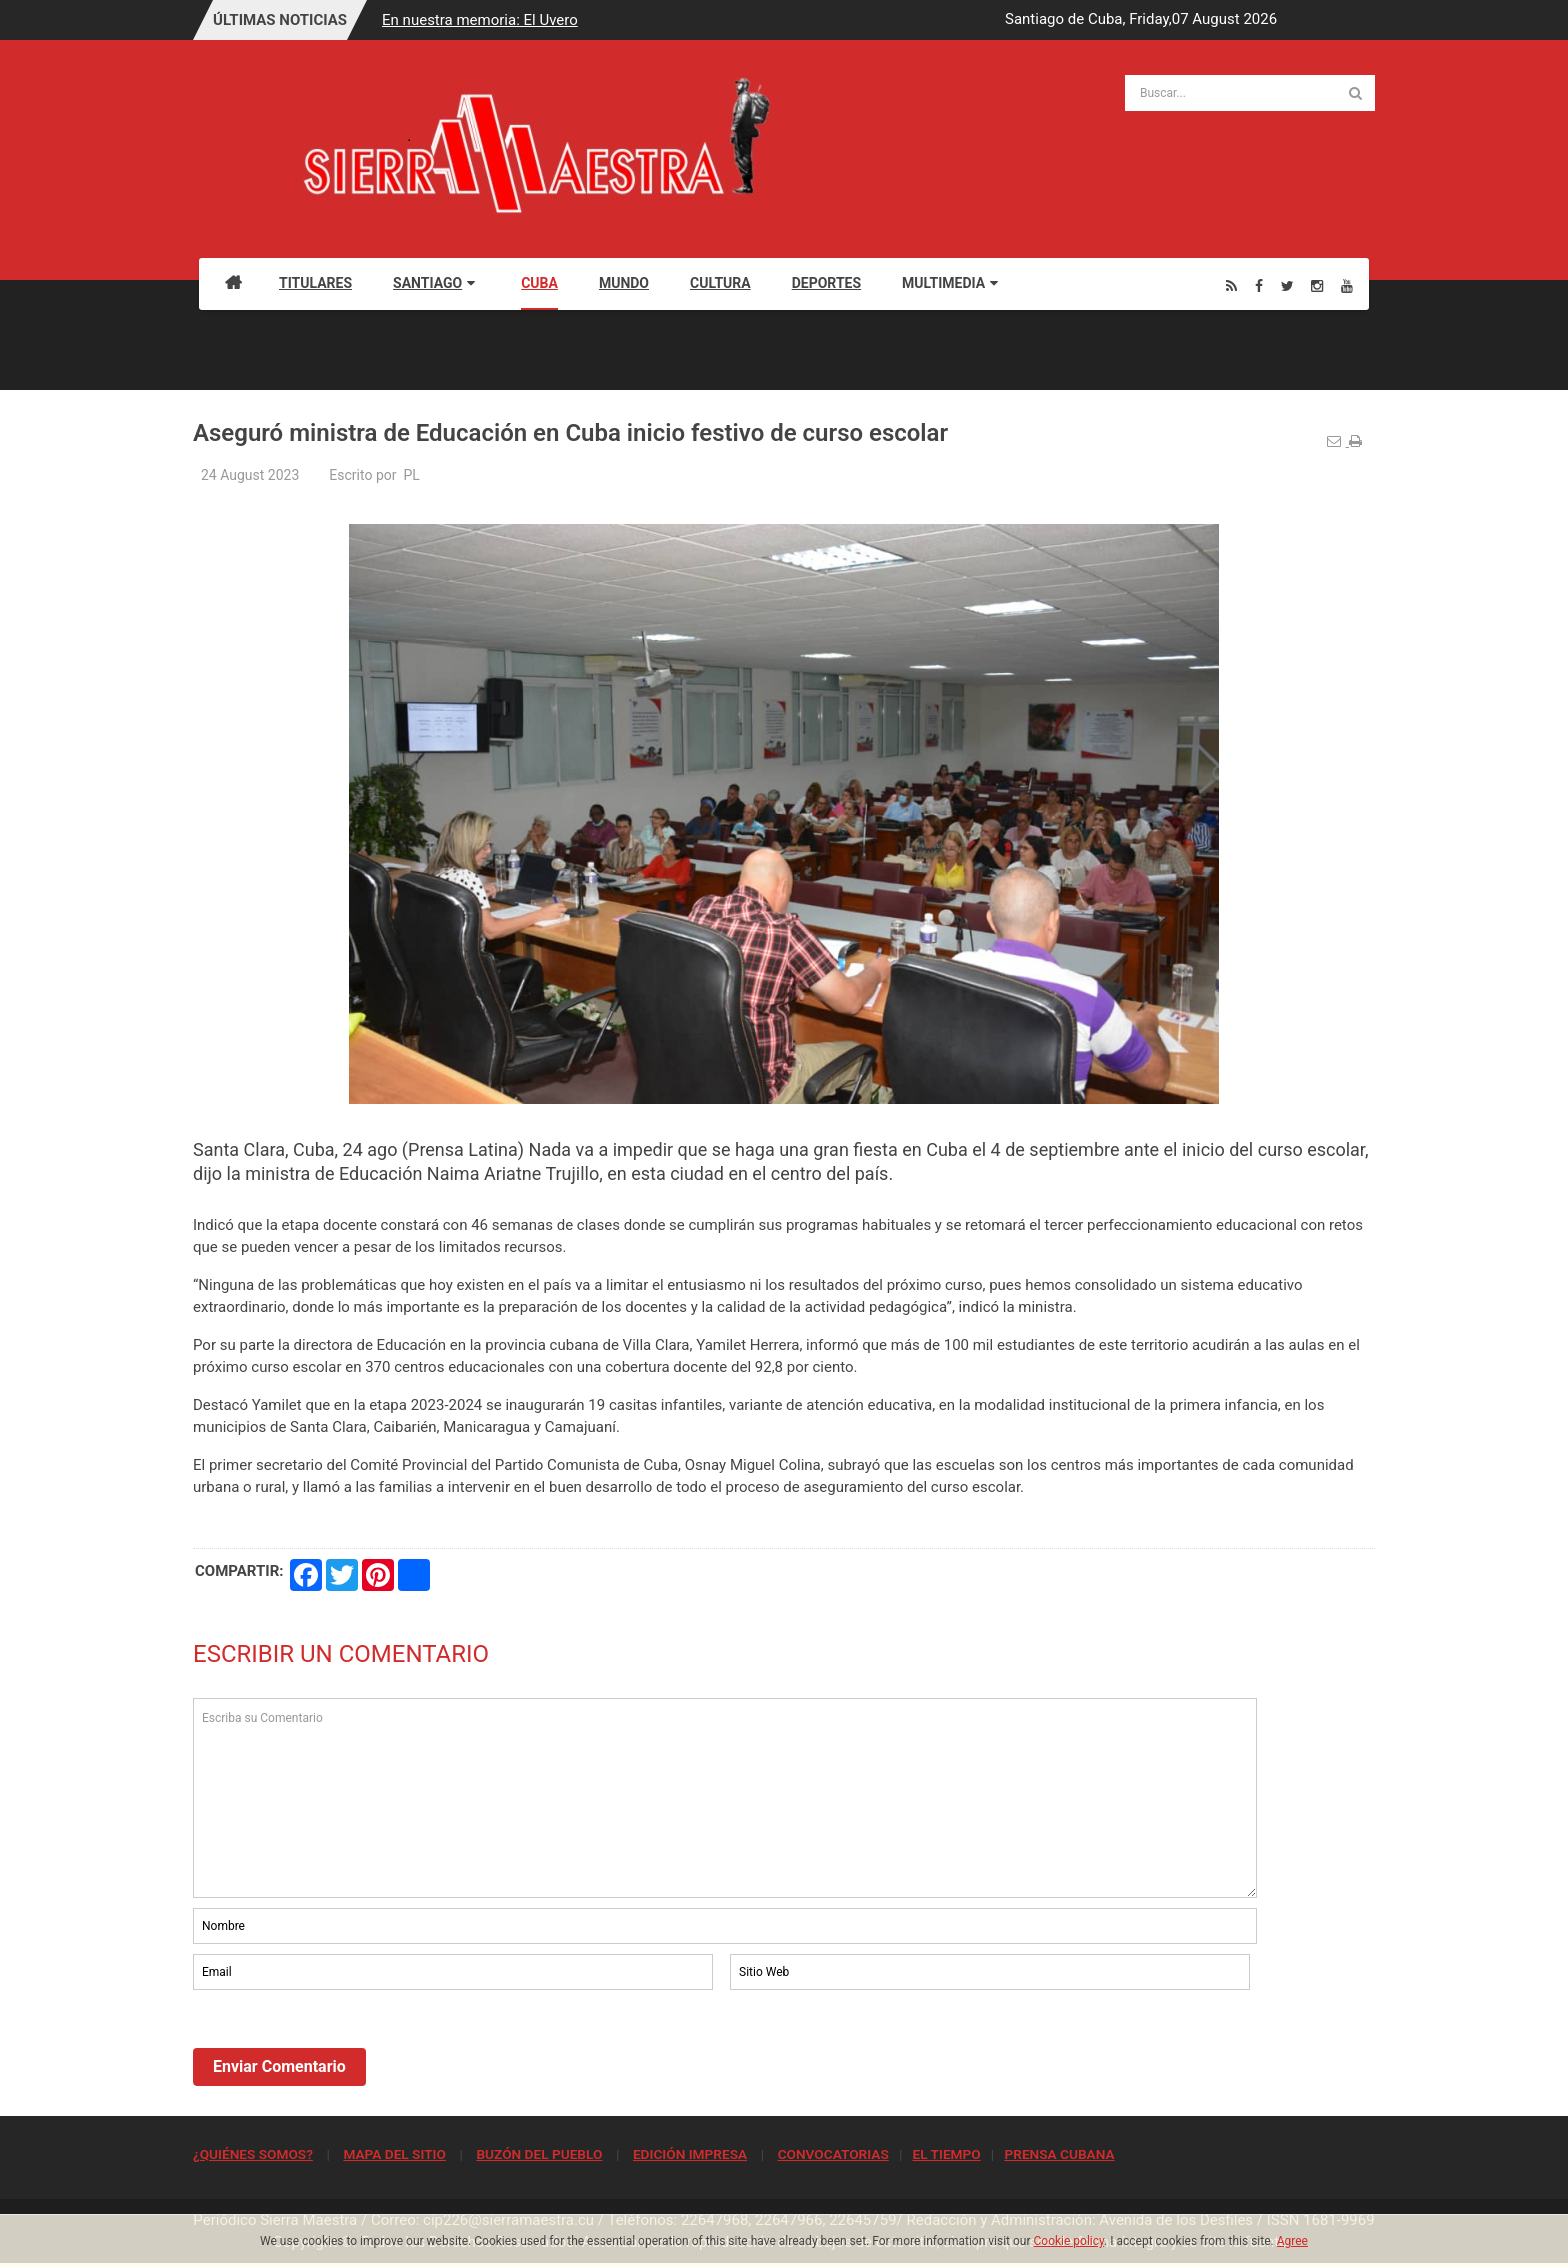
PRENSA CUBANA (1059, 2154)
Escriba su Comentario (725, 1798)
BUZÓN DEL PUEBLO (539, 2154)
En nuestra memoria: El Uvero (483, 20)
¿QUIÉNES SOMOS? (253, 2154)
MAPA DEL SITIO (394, 2154)
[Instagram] (1317, 285)
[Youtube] (1347, 285)
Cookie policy (1069, 2241)
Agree (1292, 2241)
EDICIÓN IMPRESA (690, 2154)
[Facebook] (1259, 285)
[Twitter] (1287, 285)
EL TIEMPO (946, 2154)
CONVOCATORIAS (833, 2154)
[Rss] (1231, 285)
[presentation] (345, 2049)
